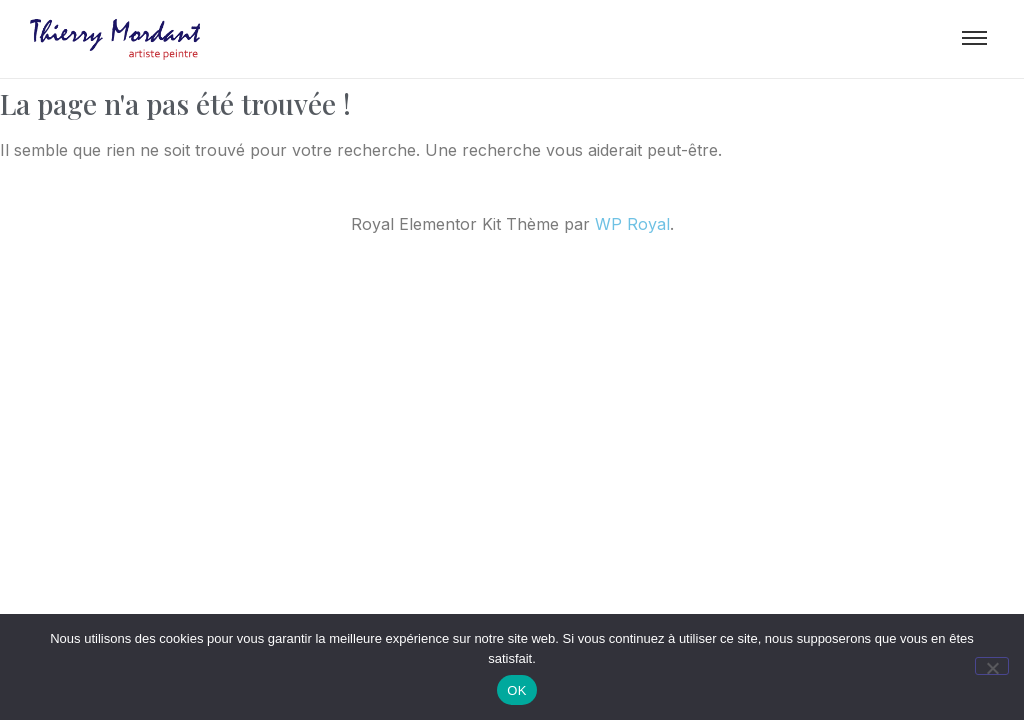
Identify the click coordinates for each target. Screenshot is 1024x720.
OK (516, 690)
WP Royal (632, 224)
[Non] (992, 666)
